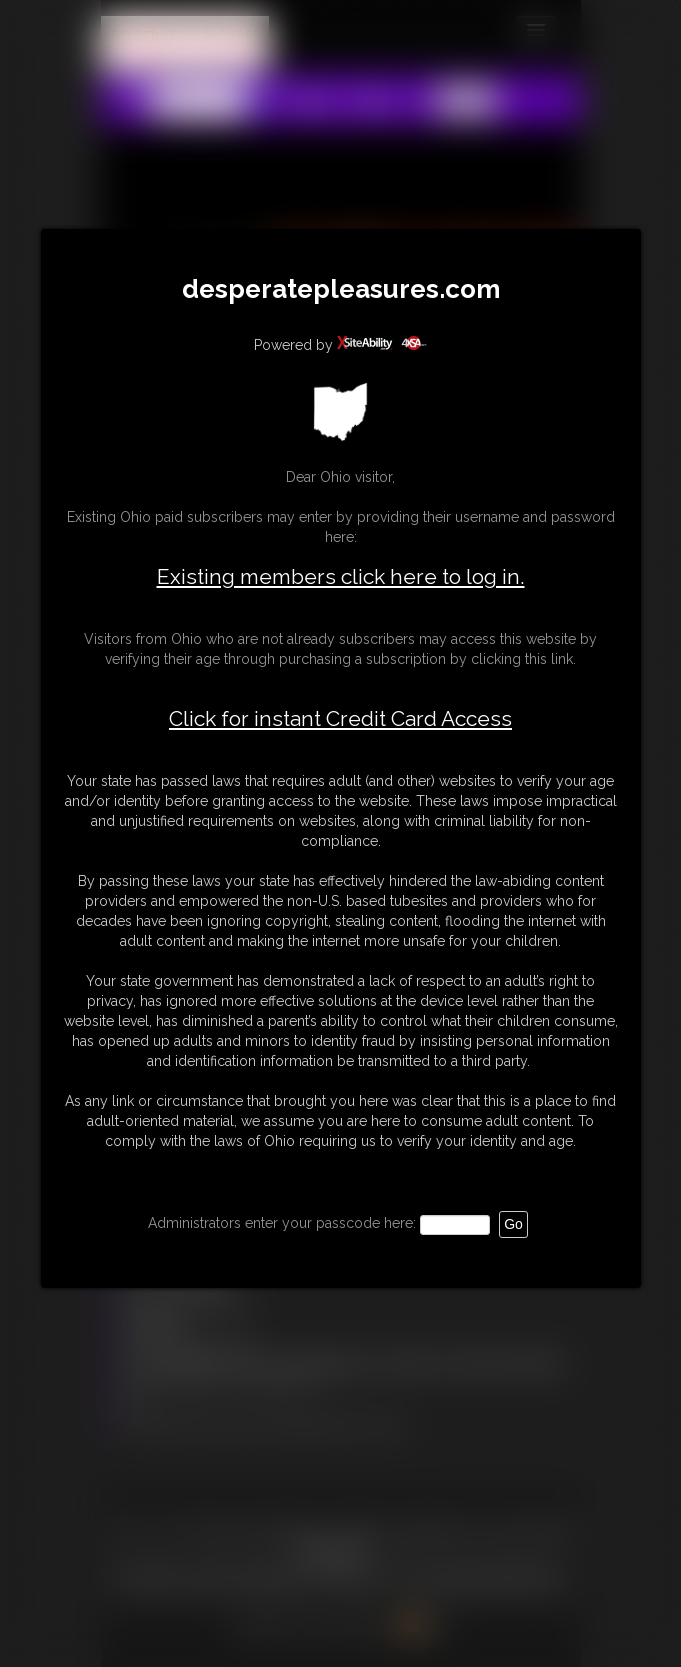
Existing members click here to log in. (341, 576)
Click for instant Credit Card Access (340, 719)
